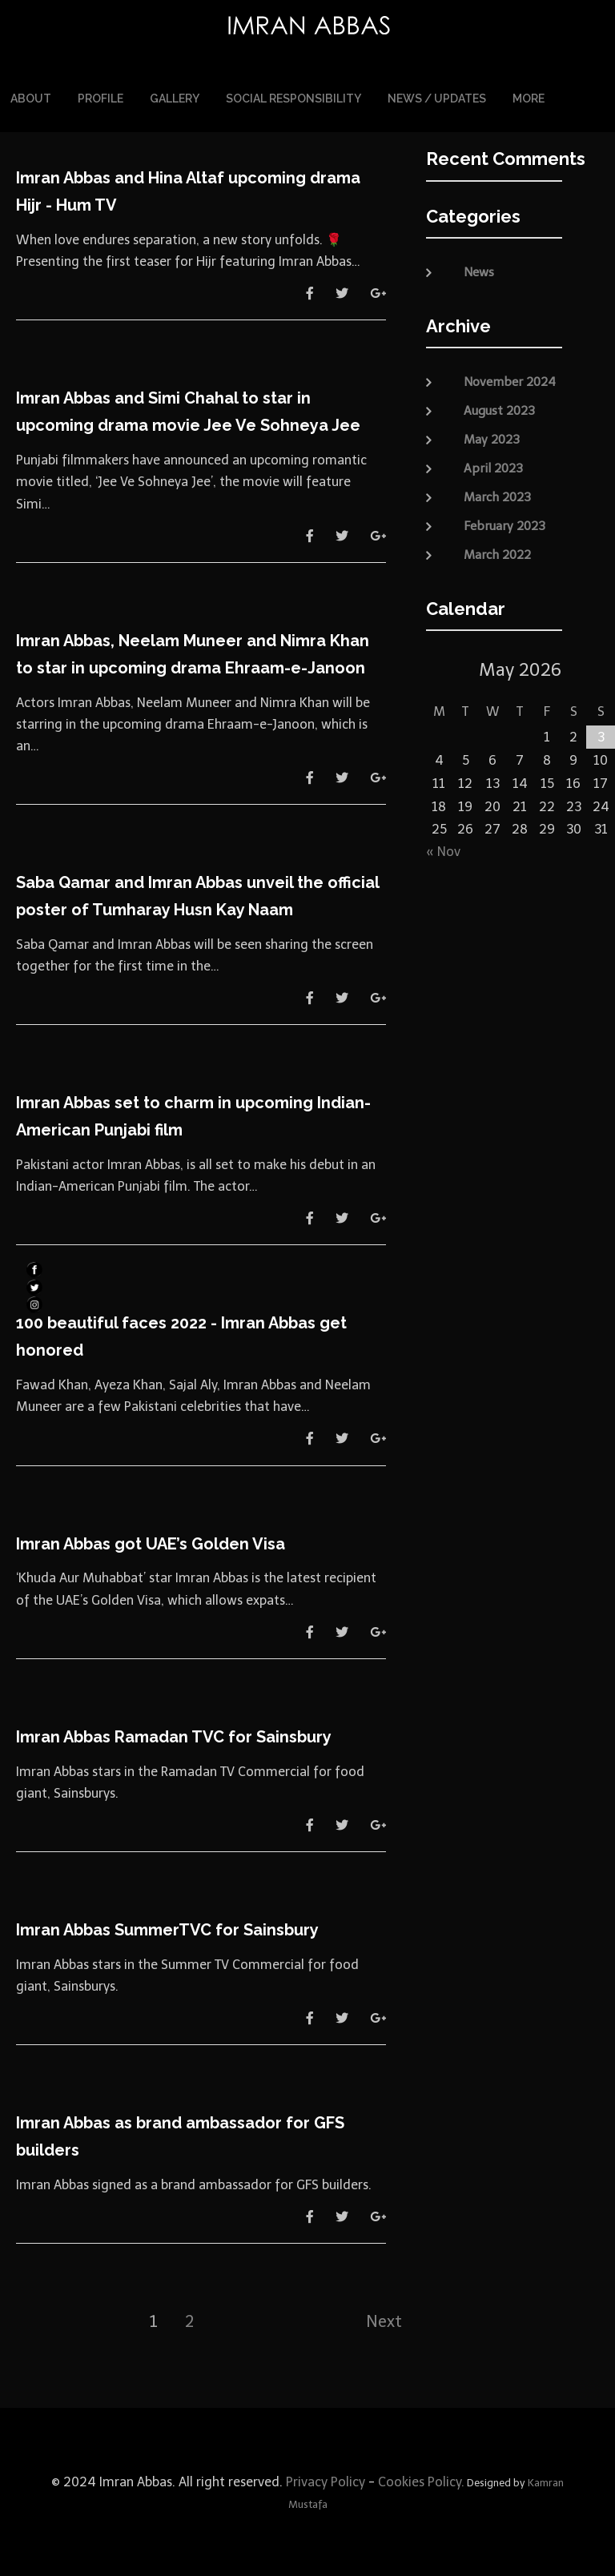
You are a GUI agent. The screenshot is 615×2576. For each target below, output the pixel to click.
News (479, 270)
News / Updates (437, 97)
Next (384, 2319)
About (30, 97)
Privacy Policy (324, 2480)
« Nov (443, 850)
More (528, 97)
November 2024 (510, 379)
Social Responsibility (293, 97)
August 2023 (499, 408)
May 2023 (492, 437)
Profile (100, 97)
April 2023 (493, 466)
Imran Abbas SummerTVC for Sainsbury (167, 1927)
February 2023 (504, 523)
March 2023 (497, 495)
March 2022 (497, 552)
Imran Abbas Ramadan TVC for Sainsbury (174, 1734)
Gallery (174, 97)
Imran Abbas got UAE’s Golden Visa (150, 1541)
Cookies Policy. (421, 2480)
